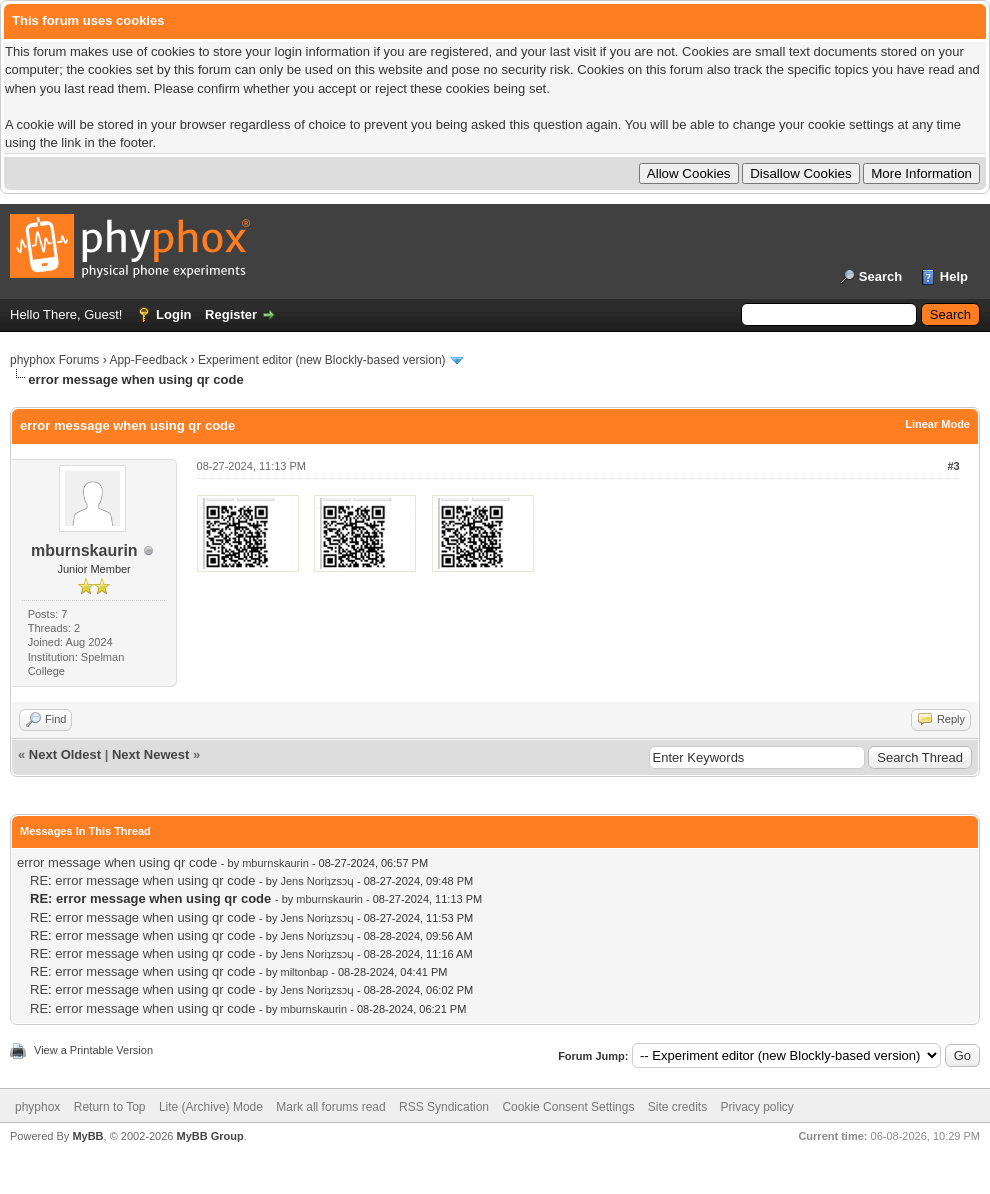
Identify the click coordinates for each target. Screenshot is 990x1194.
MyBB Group (209, 1136)
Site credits (677, 1107)
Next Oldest (65, 754)
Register (231, 314)
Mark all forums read (330, 1107)
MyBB (87, 1136)
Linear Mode (937, 424)
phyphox (37, 1107)
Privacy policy (757, 1107)
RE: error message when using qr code (142, 880)
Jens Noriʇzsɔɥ (316, 881)
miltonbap (304, 972)
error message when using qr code (117, 862)
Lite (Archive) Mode (211, 1107)
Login (173, 314)
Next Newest (150, 754)
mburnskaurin (84, 550)
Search (880, 276)
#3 (953, 466)
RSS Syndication (444, 1107)
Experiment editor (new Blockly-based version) (321, 360)
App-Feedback (148, 360)
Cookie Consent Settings (568, 1107)
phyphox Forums (54, 360)
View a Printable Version (93, 1050)
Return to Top (110, 1107)
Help (954, 276)
